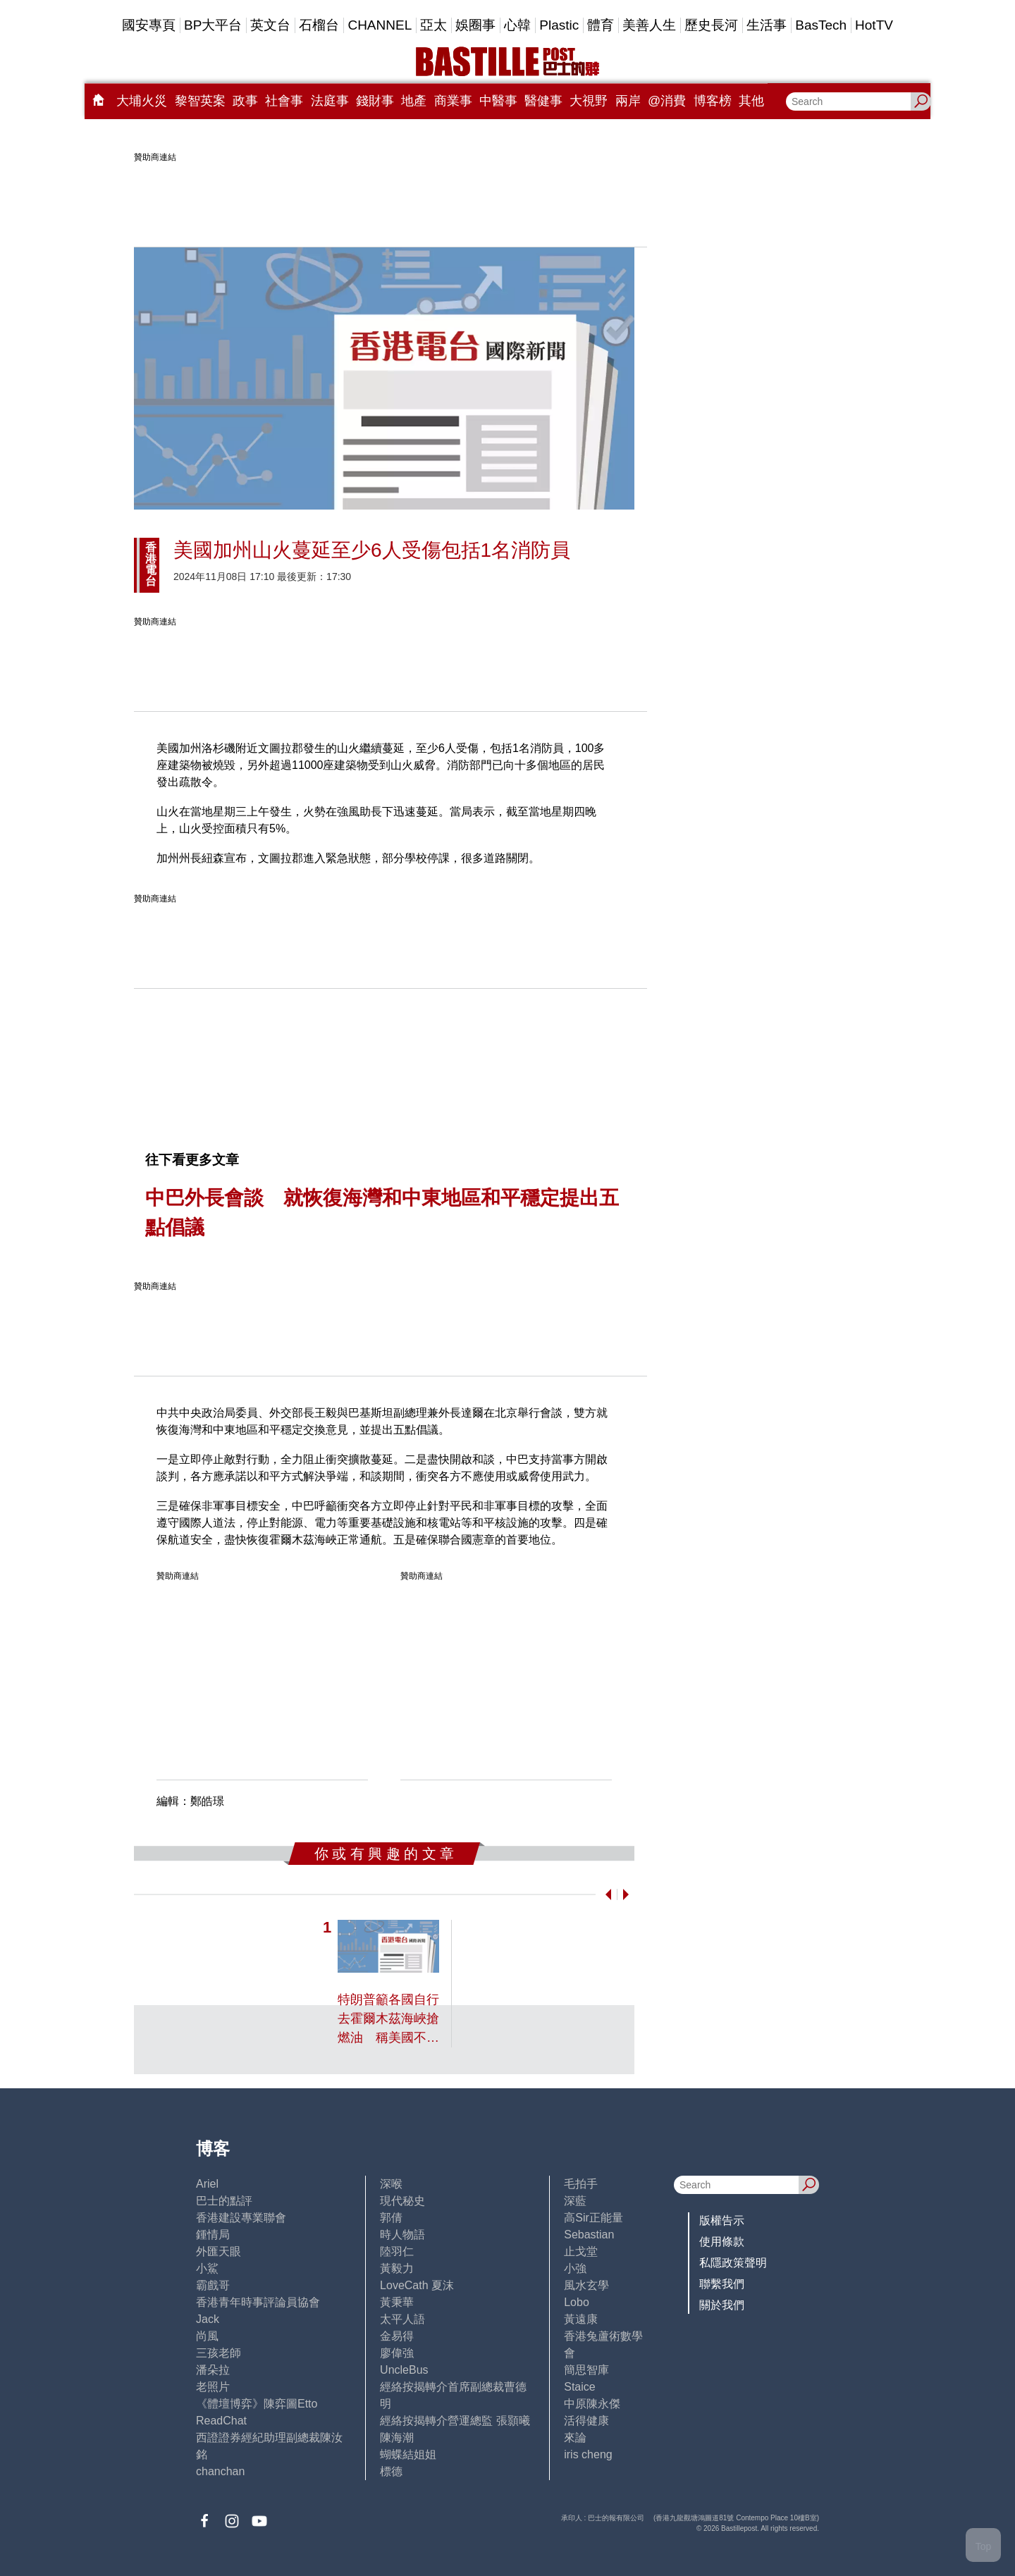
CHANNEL (379, 25)
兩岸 (628, 101)
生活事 (766, 25)
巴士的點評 (224, 2201)
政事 (245, 101)
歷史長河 (711, 25)
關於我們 (721, 2305)
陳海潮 (397, 2437)
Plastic (559, 25)
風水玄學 (586, 2285)
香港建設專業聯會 (241, 2218)
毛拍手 (581, 2184)
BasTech (821, 25)
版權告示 (721, 2220)
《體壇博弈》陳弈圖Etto (256, 2404)
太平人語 (402, 2319)
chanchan (220, 2471)
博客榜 (713, 101)
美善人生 (649, 25)
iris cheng (588, 2454)
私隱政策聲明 (733, 2263)
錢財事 (375, 101)
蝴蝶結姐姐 (408, 2454)
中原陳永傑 (592, 2404)
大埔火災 (141, 101)
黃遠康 (581, 2319)
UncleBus (404, 2370)
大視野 (589, 101)
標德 (391, 2471)
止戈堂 (581, 2251)
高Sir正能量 (593, 2218)
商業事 (453, 101)
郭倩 (391, 2218)
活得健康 (586, 2421)
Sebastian (589, 2235)
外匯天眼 (218, 2251)
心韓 (517, 25)
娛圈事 (475, 25)
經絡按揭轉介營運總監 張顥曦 (454, 2421)
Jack (207, 2319)
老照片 (213, 2387)
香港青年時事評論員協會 (258, 2302)
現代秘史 (402, 2201)
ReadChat (221, 2421)
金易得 (397, 2336)
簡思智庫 (586, 2370)
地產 (413, 101)
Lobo (576, 2302)
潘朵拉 (213, 2370)
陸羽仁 (397, 2251)
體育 (600, 25)
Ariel (207, 2184)
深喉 (391, 2184)
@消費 (667, 101)
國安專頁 (149, 25)
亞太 (433, 25)
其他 (751, 101)
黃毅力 (397, 2268)
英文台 (270, 25)
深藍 (575, 2201)
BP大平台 (213, 25)
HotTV (874, 25)
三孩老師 (218, 2353)
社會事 (284, 101)
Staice (579, 2387)
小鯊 (207, 2268)
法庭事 (330, 101)
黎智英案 (200, 101)
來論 (575, 2437)
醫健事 (543, 101)
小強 (575, 2268)
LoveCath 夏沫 (417, 2285)
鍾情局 (213, 2235)
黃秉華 (397, 2302)
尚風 (207, 2336)
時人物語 (402, 2235)
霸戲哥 (213, 2285)
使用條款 (721, 2242)
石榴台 (319, 25)
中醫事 (498, 101)
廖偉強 (397, 2353)
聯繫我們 (721, 2284)
